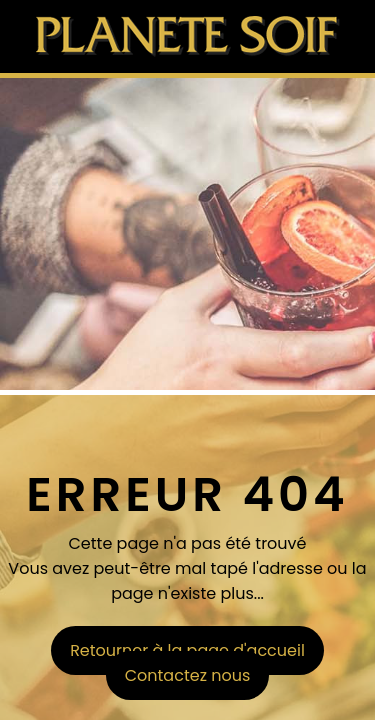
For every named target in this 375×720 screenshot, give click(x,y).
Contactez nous (188, 675)
